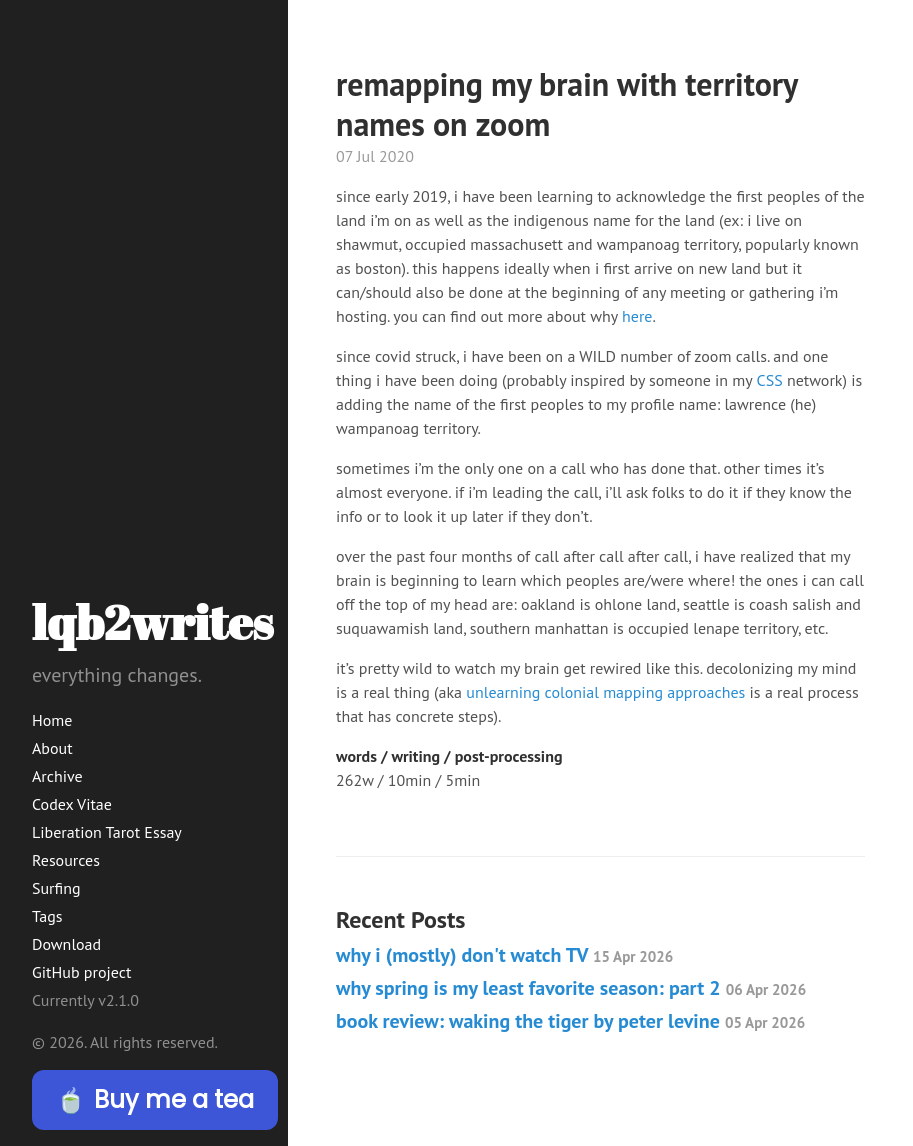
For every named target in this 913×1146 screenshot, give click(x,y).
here (637, 316)
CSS (770, 380)
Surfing (56, 888)
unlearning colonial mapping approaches (605, 692)
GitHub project (81, 972)
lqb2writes (152, 621)
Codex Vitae (72, 804)
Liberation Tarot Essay (107, 832)
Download (66, 944)
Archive (57, 776)
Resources (66, 860)
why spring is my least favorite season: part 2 (571, 988)
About (52, 748)
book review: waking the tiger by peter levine (570, 1021)
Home (52, 720)
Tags (47, 916)
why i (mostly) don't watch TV (504, 955)
